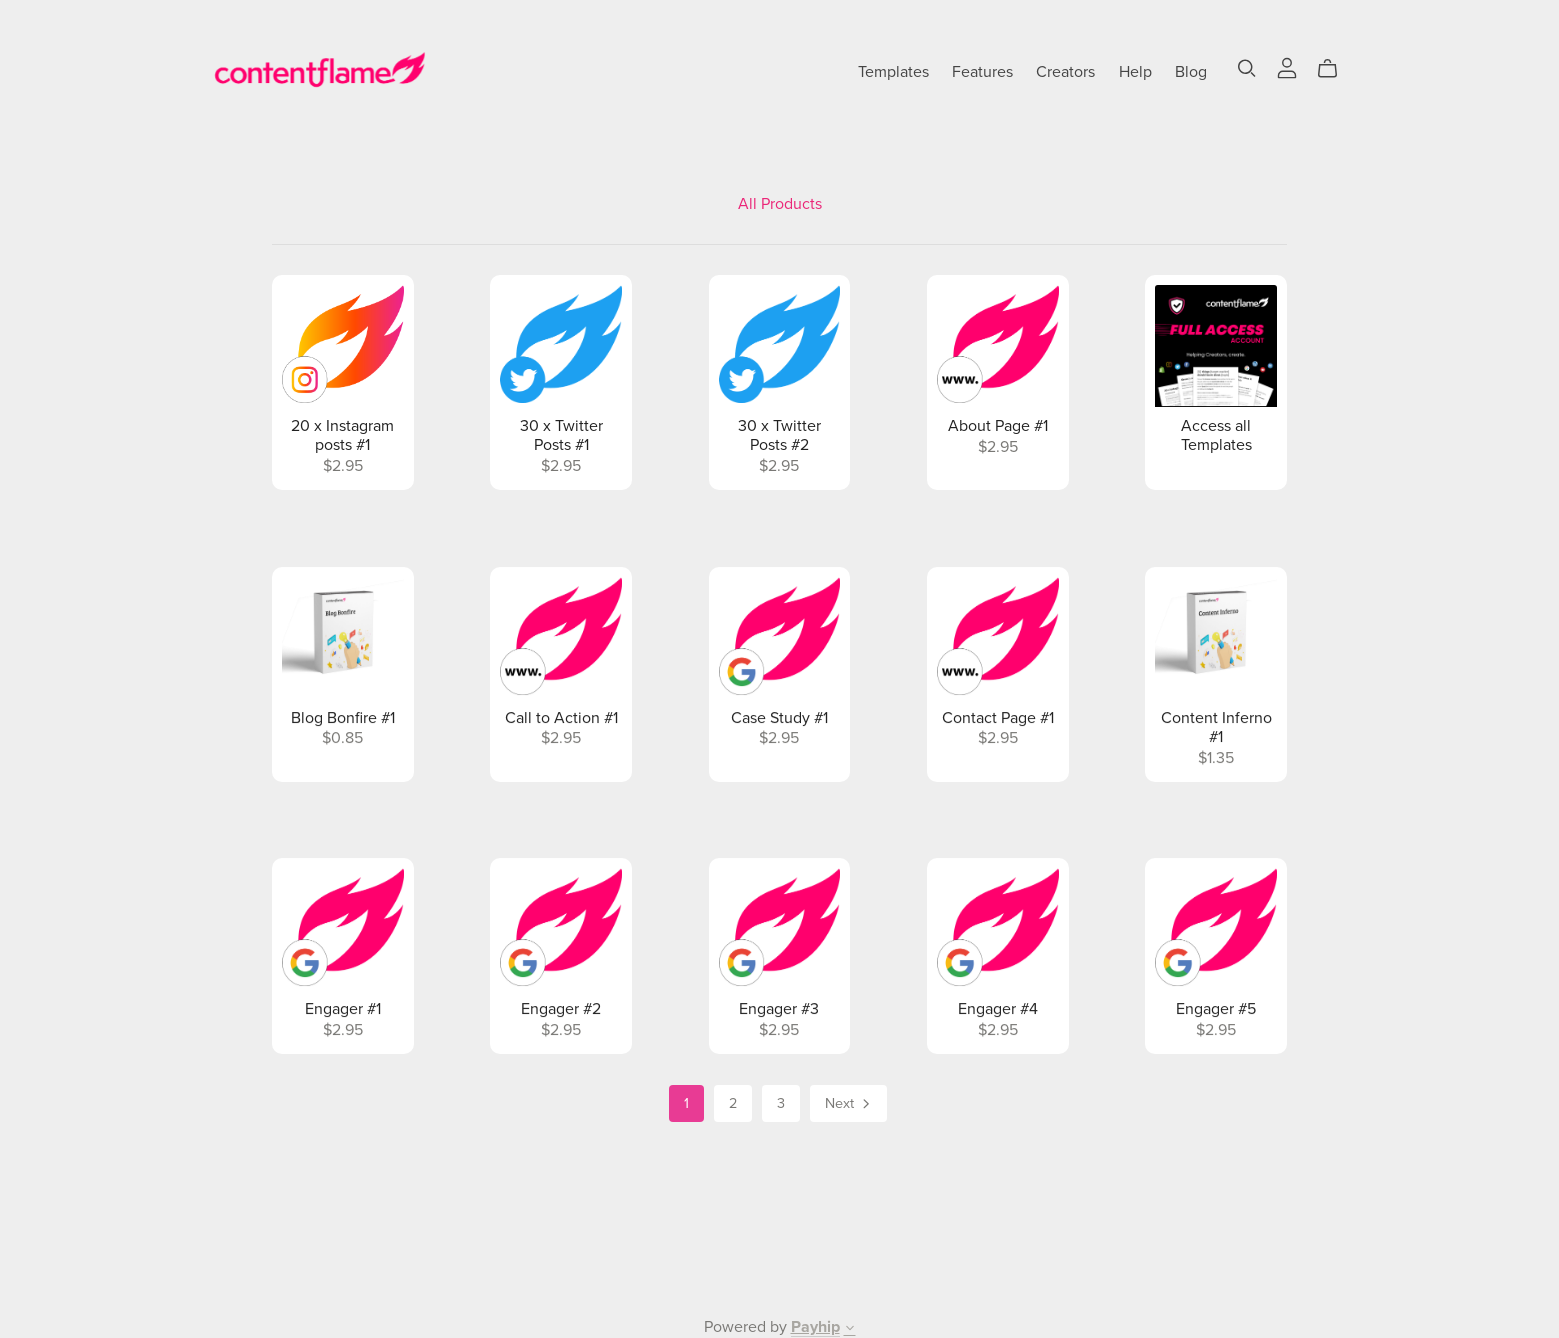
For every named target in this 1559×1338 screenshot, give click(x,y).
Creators (1065, 71)
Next (849, 1105)
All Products (780, 204)
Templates (893, 71)
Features (982, 71)
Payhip (815, 1327)
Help (1135, 71)
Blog (1191, 71)
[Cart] (1335, 69)
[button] (850, 1330)
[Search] (1247, 68)
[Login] (1287, 67)
